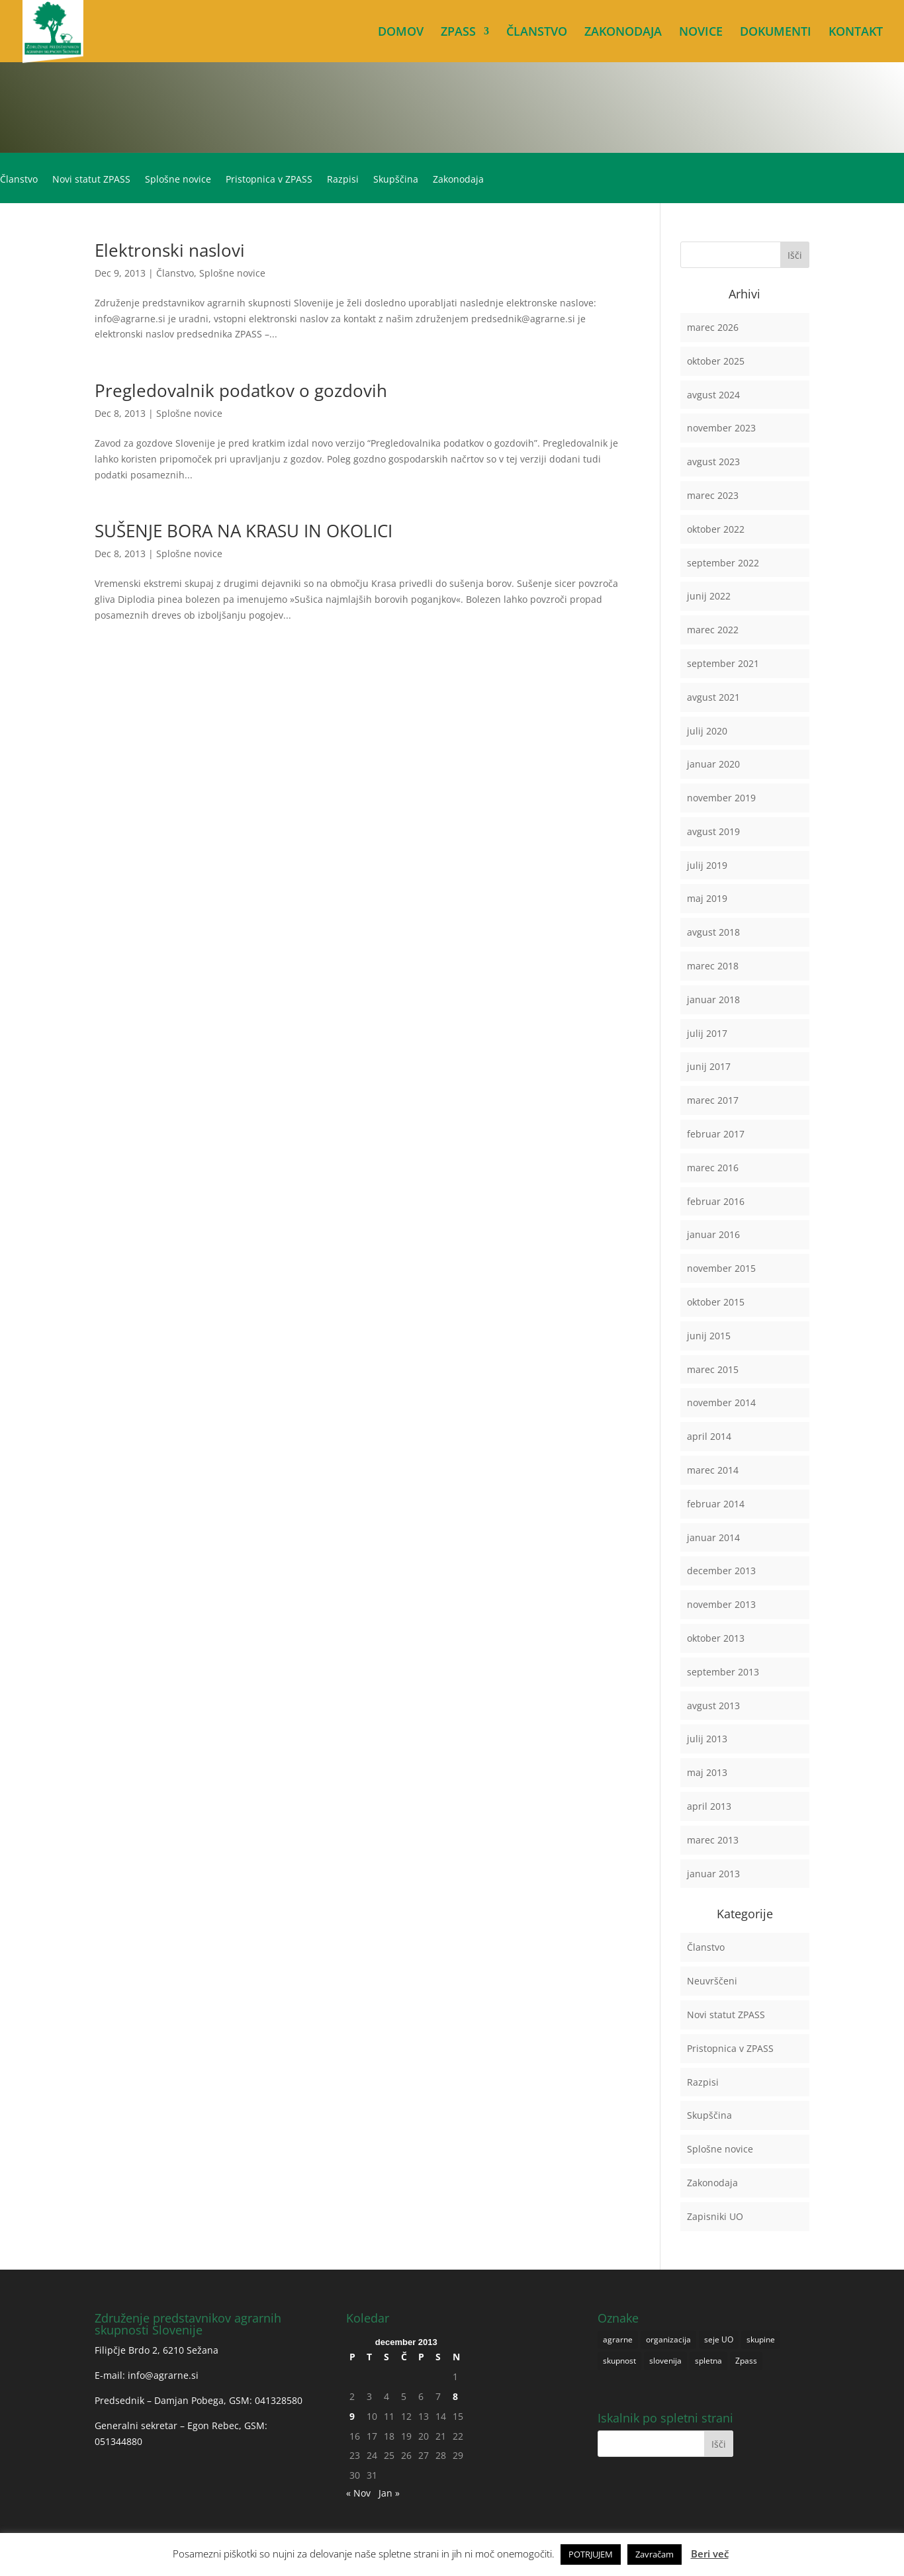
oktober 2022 (716, 529)
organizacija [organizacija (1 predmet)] (668, 2339)
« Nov (358, 2493)
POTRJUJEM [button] (590, 2554)
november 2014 (721, 1402)
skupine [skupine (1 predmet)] (760, 2339)
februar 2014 (716, 1503)
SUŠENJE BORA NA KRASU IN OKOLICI (243, 531)
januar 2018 (713, 999)
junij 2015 (709, 1335)
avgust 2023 (713, 461)
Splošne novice (178, 180)
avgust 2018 (713, 932)
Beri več (710, 2553)
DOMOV (401, 32)
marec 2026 (713, 327)
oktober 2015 (716, 1302)
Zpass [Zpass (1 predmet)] (746, 2360)
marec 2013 (713, 1840)
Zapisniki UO (715, 2216)
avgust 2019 (713, 831)
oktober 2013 (716, 1638)
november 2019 (721, 797)
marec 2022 (713, 629)
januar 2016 (713, 1234)
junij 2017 (709, 1066)
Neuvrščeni (712, 1981)
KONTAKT (856, 32)
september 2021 (723, 663)
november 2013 (721, 1604)
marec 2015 (713, 1369)
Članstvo (19, 180)
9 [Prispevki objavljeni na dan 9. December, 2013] (352, 2416)
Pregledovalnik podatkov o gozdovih (241, 390)
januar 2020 (713, 764)
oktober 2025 (716, 361)
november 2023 (721, 428)
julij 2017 (707, 1033)
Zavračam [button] (654, 2554)
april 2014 (709, 1436)
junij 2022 (709, 596)
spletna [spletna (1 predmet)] (708, 2360)
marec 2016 (713, 1167)
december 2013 (721, 1570)
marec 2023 (713, 495)
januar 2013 (713, 1873)
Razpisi (343, 180)
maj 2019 (707, 898)
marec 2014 (713, 1470)
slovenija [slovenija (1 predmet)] (665, 2360)
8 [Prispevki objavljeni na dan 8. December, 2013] (455, 2396)
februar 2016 (716, 1201)
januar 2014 (713, 1537)
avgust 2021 (713, 697)
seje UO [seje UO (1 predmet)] (718, 2339)
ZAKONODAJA (623, 32)
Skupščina (395, 180)
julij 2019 (707, 865)
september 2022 (723, 562)
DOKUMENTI (775, 32)
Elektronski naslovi (170, 250)
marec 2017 (713, 1100)
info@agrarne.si (163, 2375)
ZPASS (458, 32)
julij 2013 (707, 1738)
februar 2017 (716, 1134)
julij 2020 (707, 731)
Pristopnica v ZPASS (269, 180)
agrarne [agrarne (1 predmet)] (618, 2339)
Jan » (389, 2493)
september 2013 (723, 1672)
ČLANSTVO (536, 32)
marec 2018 (713, 965)
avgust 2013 (713, 1705)
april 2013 (709, 1806)
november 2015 (721, 1268)
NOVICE (701, 32)
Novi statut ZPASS (91, 180)
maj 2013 (707, 1772)
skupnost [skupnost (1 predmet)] (619, 2360)
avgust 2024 (713, 394)
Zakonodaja (458, 180)
